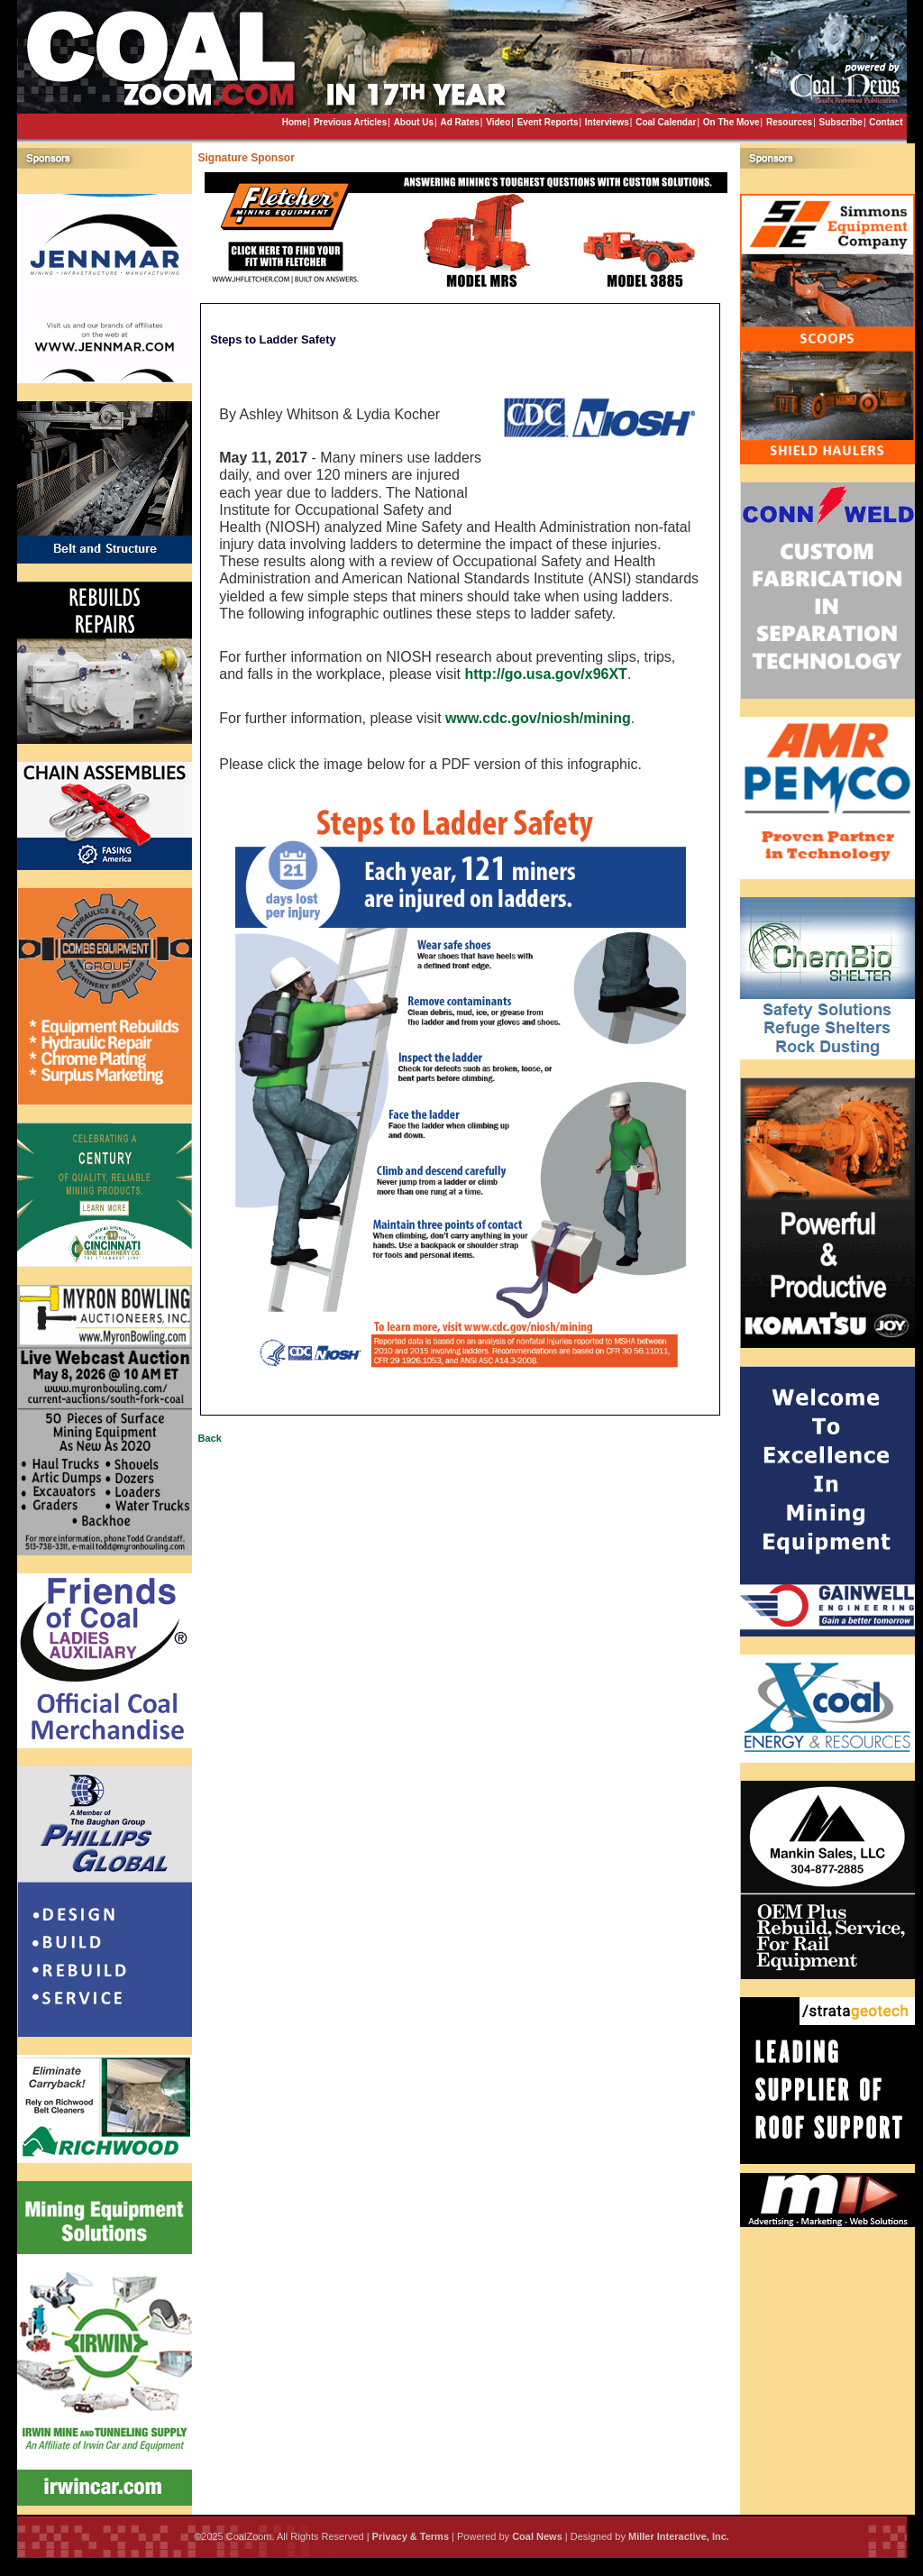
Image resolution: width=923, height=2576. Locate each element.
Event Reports (548, 122)
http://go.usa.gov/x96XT (545, 674)
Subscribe (841, 122)
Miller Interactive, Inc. (678, 2536)
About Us (414, 122)
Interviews (607, 122)
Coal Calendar (665, 122)
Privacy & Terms (410, 2536)
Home (294, 122)
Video (498, 122)
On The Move (731, 122)
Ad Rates (459, 122)
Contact (885, 122)
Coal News (537, 2536)
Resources (789, 122)
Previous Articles (350, 122)
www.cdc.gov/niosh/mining (538, 718)
